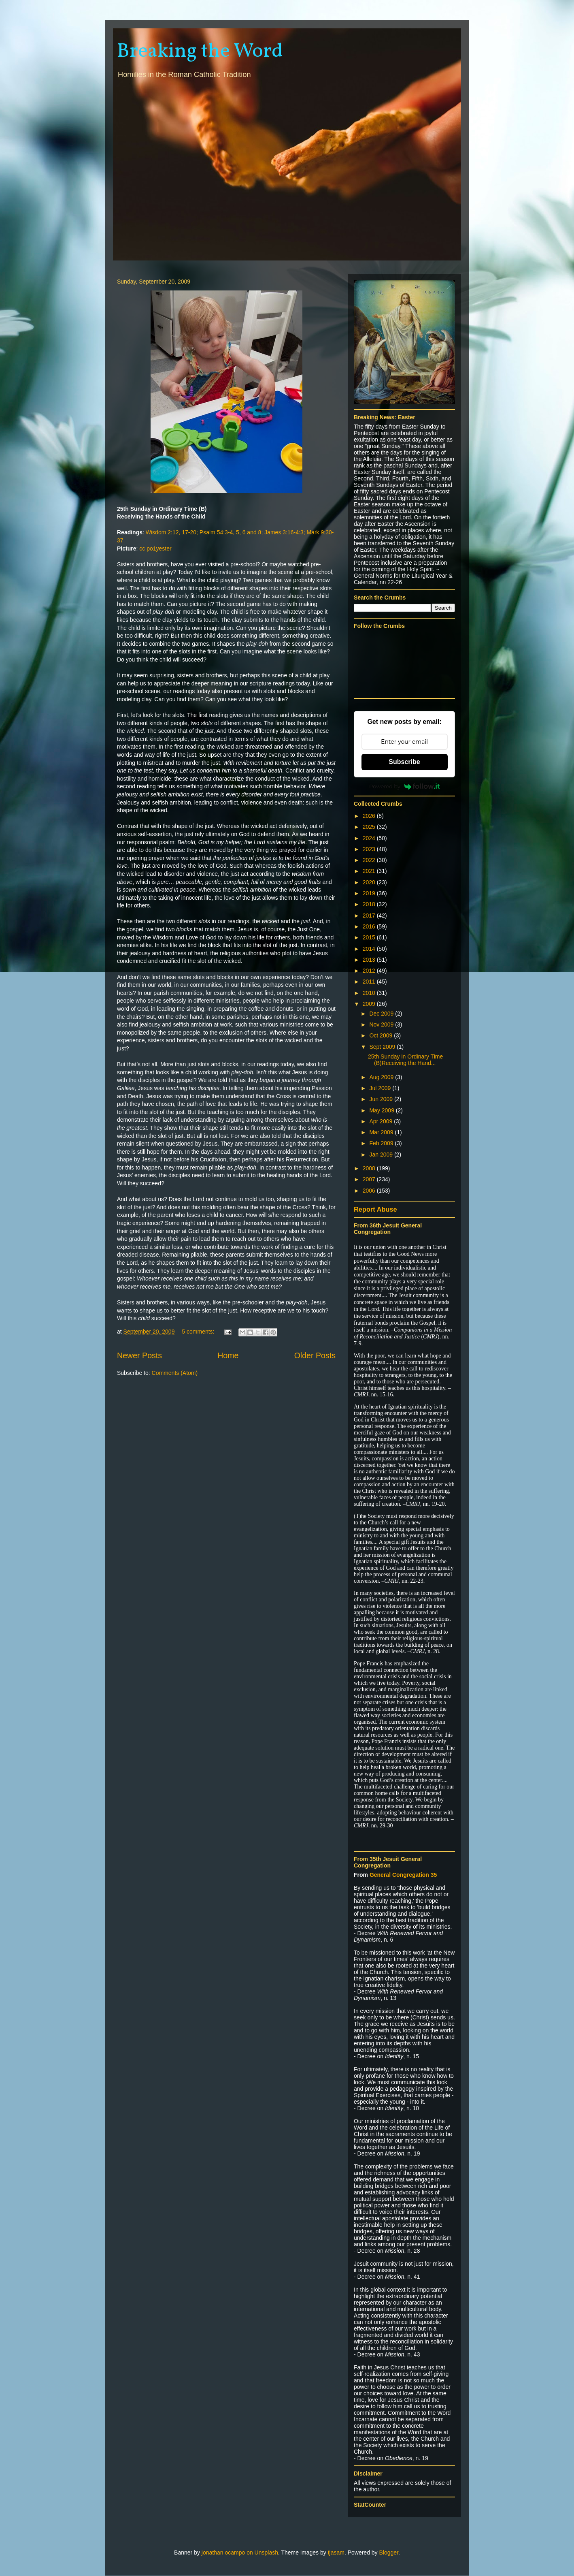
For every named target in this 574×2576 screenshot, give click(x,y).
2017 (370, 915)
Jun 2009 (381, 1099)
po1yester (159, 548)
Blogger (388, 2552)
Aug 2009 (382, 1077)
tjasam (336, 2552)
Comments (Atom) (175, 1373)
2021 (370, 871)
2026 (370, 816)
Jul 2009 (380, 1088)
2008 (370, 1168)
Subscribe (404, 761)
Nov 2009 (382, 1024)
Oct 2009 (381, 1035)
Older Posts (315, 1355)
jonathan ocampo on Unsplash (240, 2552)
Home (227, 1355)
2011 (370, 981)
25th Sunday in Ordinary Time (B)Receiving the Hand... (405, 1060)
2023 (370, 849)
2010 (370, 993)
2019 (370, 893)
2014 (370, 948)
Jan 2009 (381, 1154)
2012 (370, 970)
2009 (370, 1004)
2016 (370, 926)
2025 (370, 827)
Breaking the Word (200, 51)
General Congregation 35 (403, 1875)
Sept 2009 (383, 1047)
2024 (370, 838)
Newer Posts (139, 1355)
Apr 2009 (381, 1121)
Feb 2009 (382, 1143)
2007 (370, 1179)
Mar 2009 (382, 1132)
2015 (370, 937)
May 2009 (382, 1110)
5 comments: (199, 1331)
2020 (370, 882)
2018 (370, 904)
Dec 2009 (382, 1013)
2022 (370, 860)
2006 (370, 1190)
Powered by (404, 786)
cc (142, 548)
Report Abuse (375, 1209)
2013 (370, 959)
